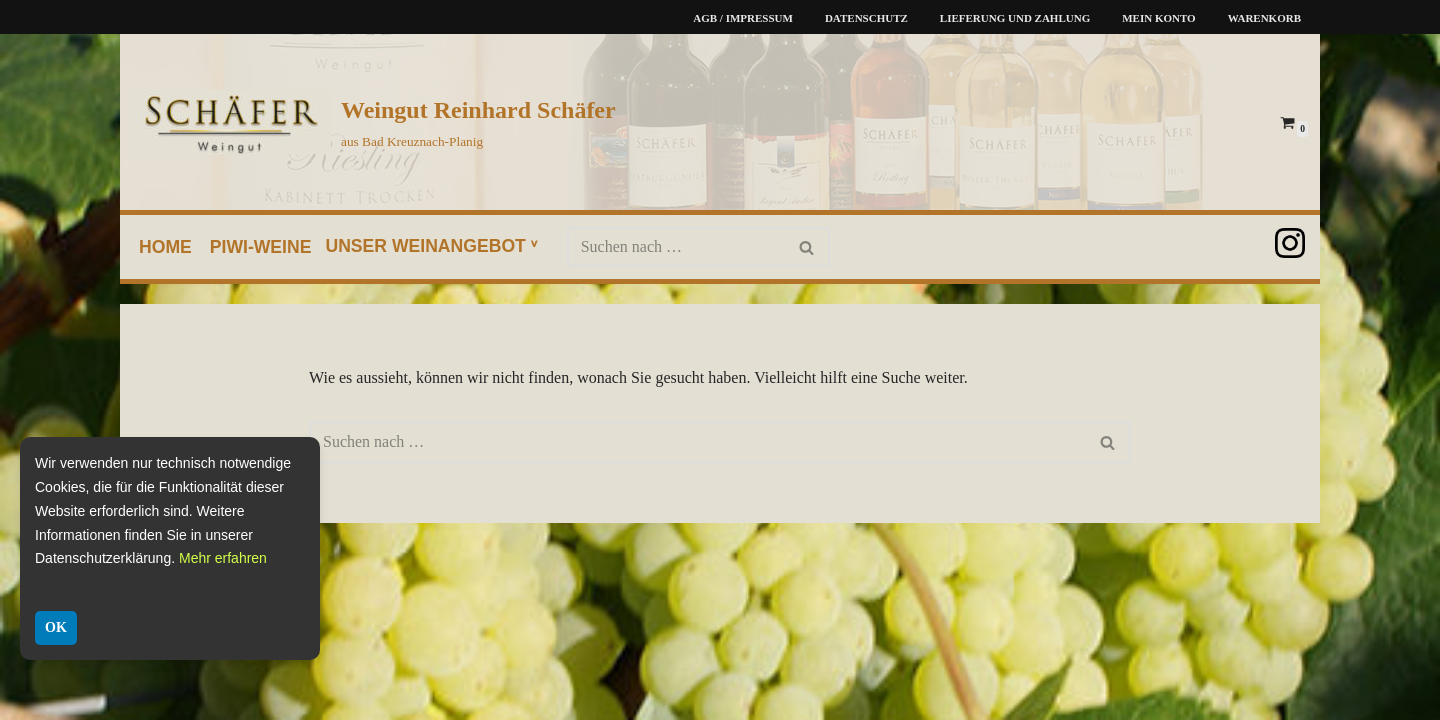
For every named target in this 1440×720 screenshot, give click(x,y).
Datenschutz (866, 18)
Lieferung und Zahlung (1015, 18)
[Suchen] (676, 247)
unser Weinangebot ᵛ (430, 246)
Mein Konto (1158, 18)
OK (56, 627)
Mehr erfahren (223, 558)
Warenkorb (1264, 18)
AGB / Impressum (743, 18)
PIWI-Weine (261, 247)
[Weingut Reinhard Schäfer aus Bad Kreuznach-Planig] (373, 122)
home (165, 247)
